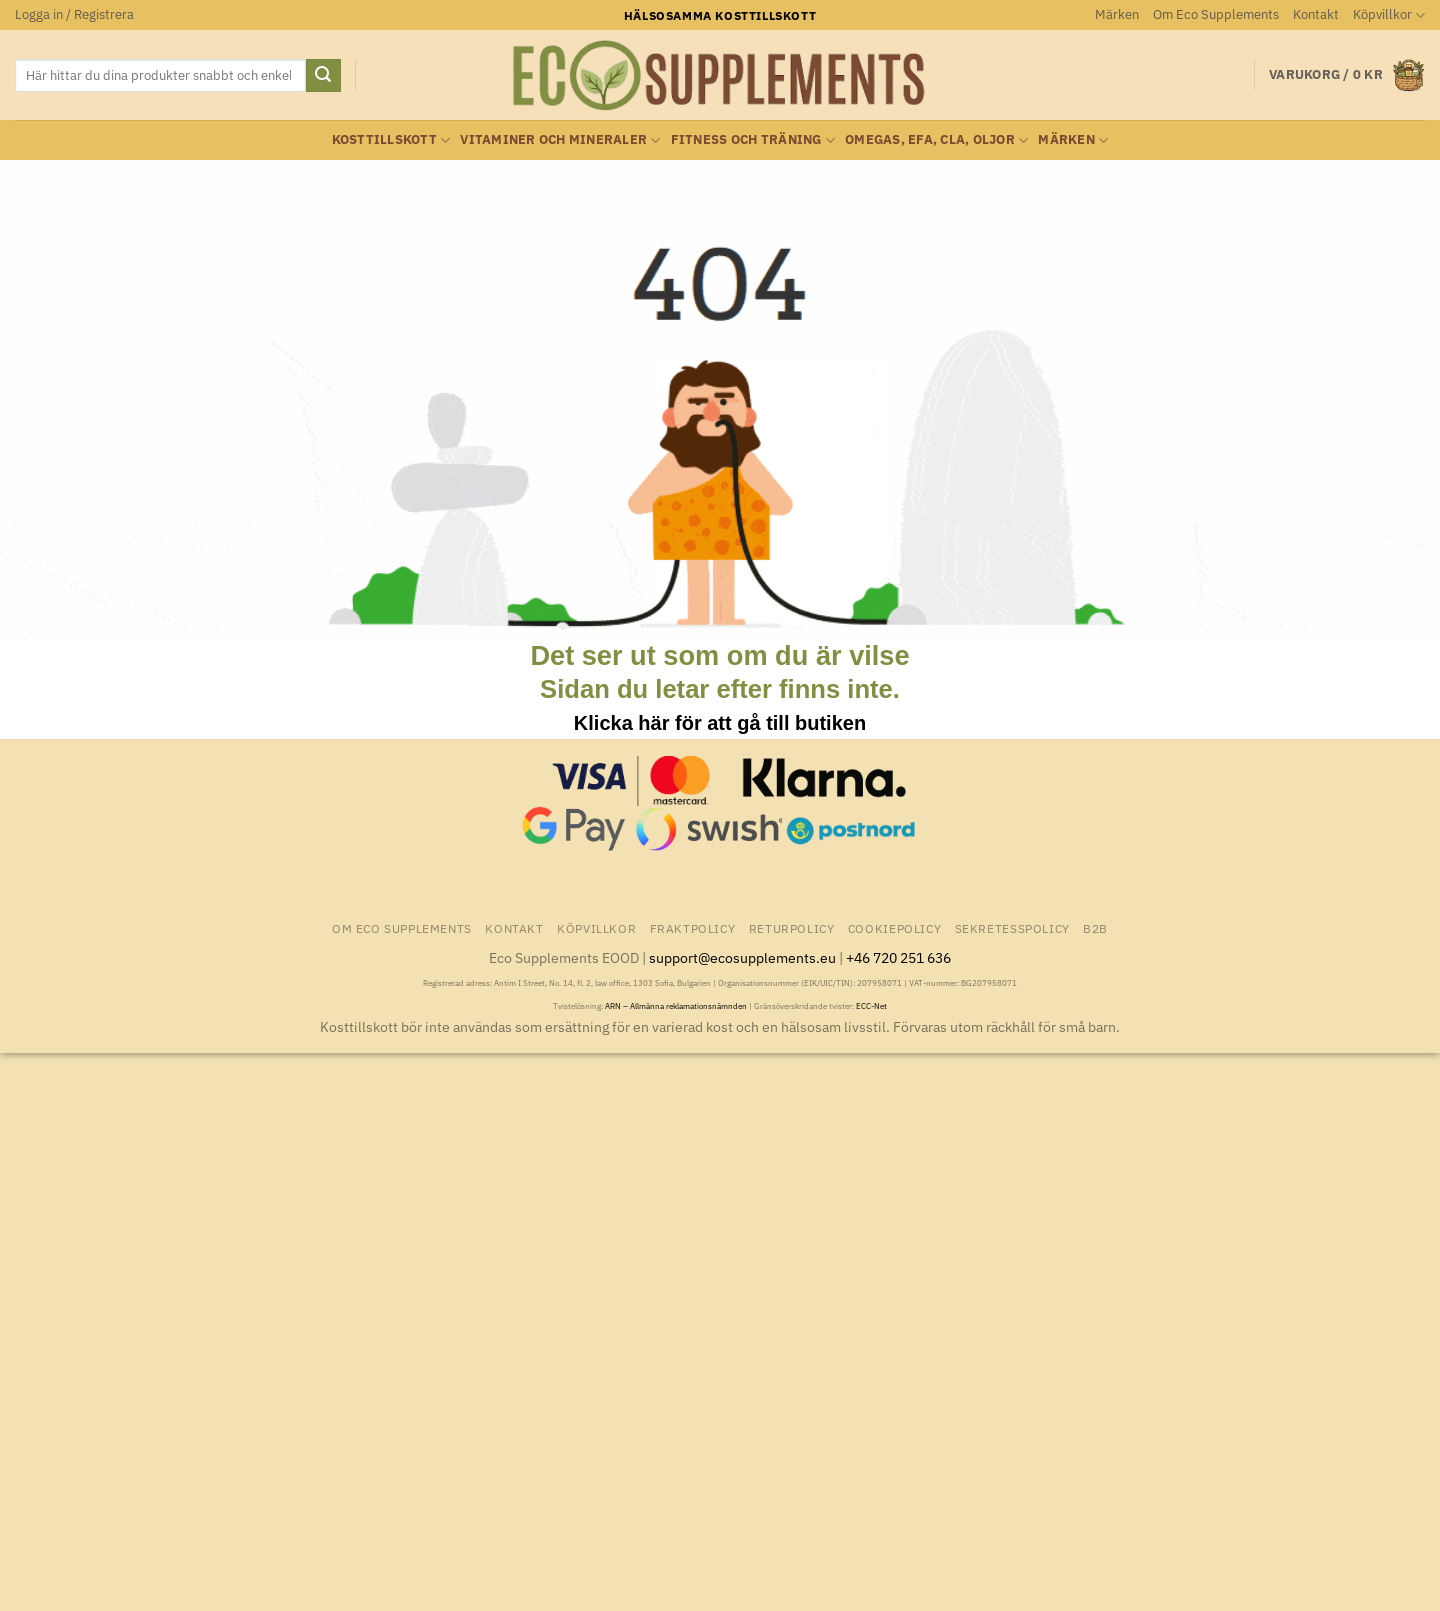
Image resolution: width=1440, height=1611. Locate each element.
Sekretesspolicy (1012, 928)
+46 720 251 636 (898, 957)
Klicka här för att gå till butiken (720, 723)
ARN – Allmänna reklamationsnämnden (676, 1006)
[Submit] (323, 76)
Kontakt (1316, 14)
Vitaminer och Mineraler (560, 140)
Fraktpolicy (693, 928)
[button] (74, 15)
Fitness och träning (753, 140)
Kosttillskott (391, 140)
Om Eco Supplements (1216, 14)
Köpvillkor (1389, 15)
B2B (1095, 928)
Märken (1117, 14)
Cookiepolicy (894, 928)
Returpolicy (792, 928)
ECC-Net (871, 1006)
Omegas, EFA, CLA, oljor (936, 140)
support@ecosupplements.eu (742, 957)
